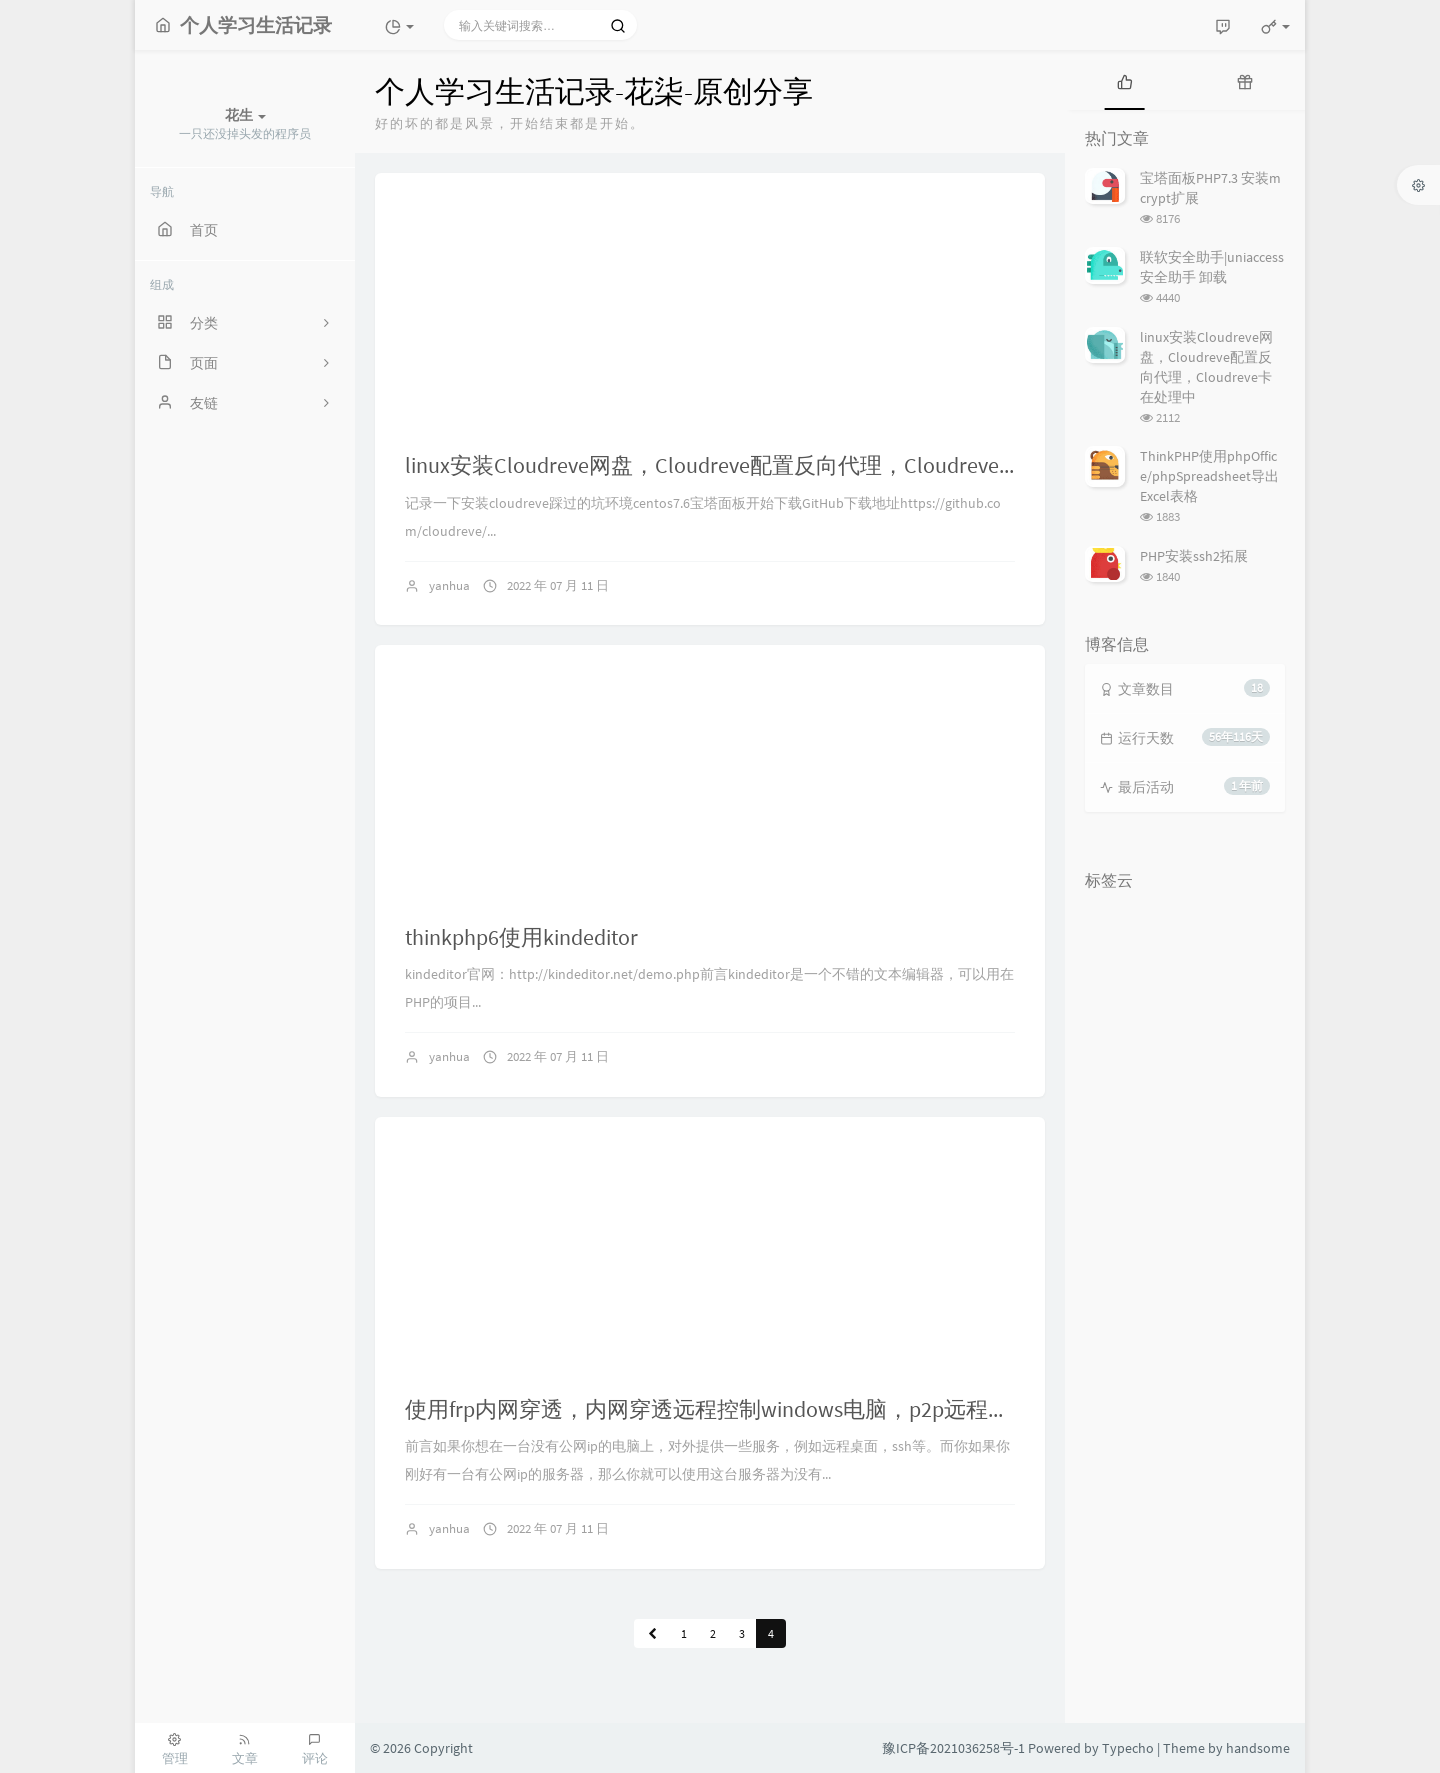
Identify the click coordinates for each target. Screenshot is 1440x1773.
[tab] (1125, 80)
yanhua (449, 585)
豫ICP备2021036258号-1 (953, 1748)
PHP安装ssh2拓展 (1194, 556)
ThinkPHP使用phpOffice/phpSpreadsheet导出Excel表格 (1209, 476)
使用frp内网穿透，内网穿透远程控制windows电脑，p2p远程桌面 (718, 1409)
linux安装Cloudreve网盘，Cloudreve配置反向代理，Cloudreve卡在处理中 (757, 465)
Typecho (1128, 1748)
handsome (1258, 1748)
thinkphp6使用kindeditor (521, 937)
